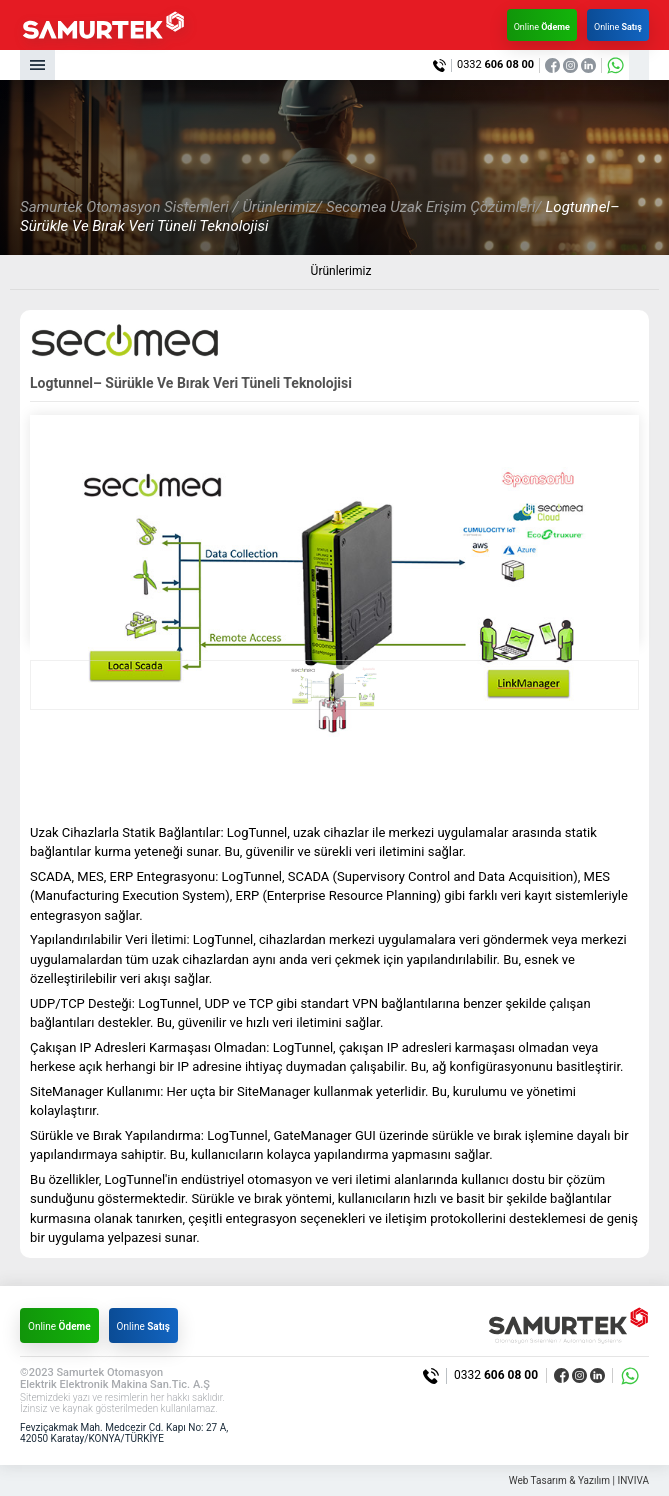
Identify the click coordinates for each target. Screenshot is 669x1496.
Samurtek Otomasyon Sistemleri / (129, 207)
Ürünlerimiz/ (282, 207)
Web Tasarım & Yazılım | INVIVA (579, 1480)
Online (542, 27)
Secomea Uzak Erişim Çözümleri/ (434, 207)
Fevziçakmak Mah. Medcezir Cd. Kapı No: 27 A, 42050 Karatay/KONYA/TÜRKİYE (124, 1433)
